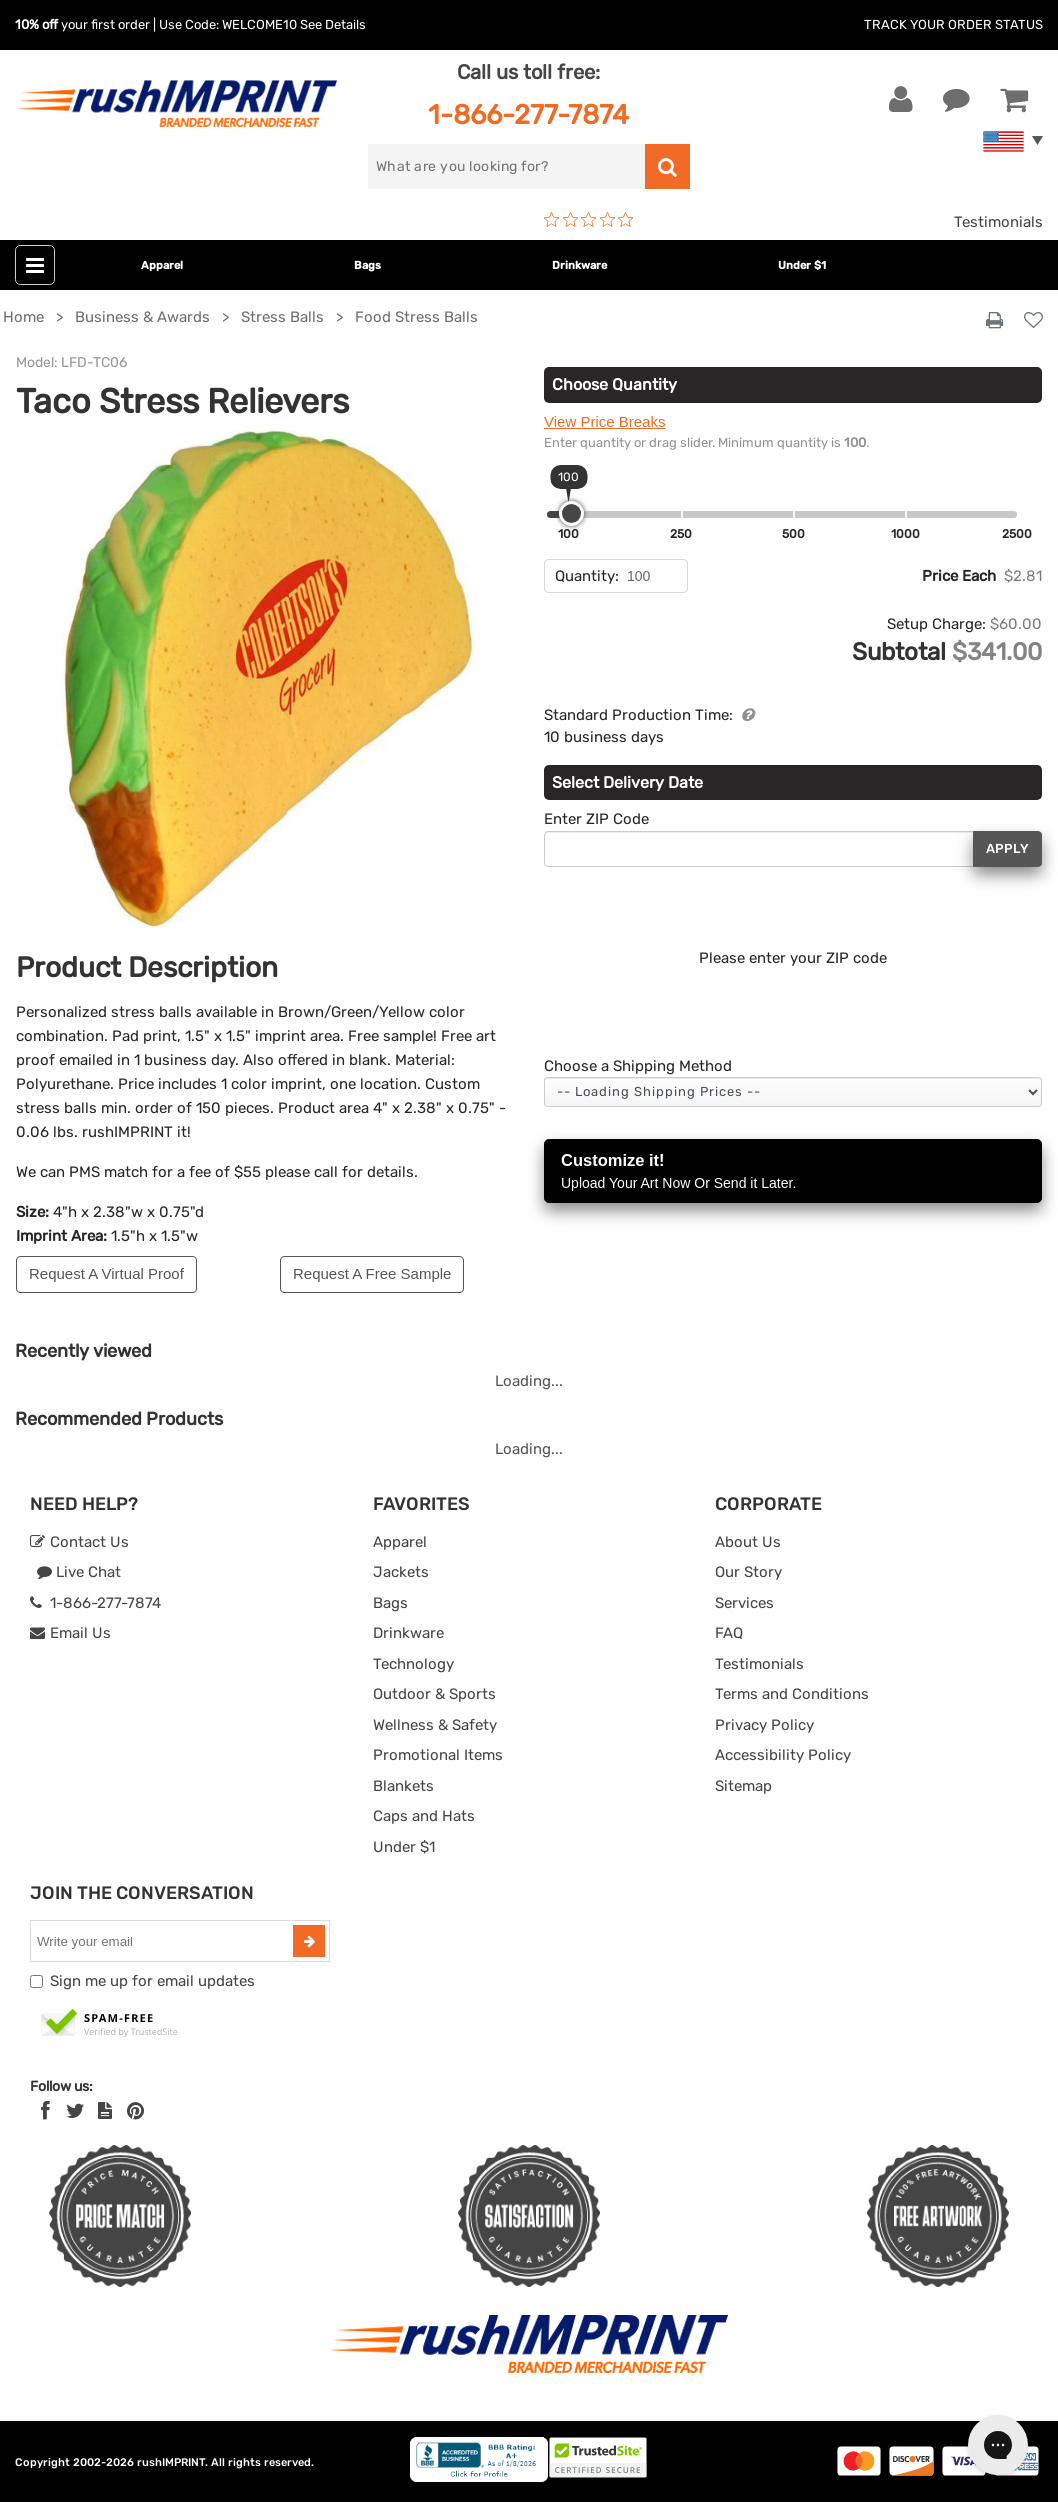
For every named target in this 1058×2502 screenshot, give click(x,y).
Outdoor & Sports (434, 1694)
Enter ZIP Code (596, 819)
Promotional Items (438, 1755)
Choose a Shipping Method (638, 1066)
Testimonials (998, 222)
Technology (413, 1664)
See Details (333, 24)
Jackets (401, 1572)
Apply (1007, 848)
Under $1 (802, 265)
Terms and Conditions (792, 1694)
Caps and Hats (424, 1816)
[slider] (571, 513)
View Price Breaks (604, 421)
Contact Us (79, 1542)
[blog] (105, 2111)
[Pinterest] (135, 2111)
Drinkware (579, 265)
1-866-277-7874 (528, 114)
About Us (748, 1542)
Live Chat (78, 1572)
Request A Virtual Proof (106, 1273)
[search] (507, 166)
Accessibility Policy (783, 1755)
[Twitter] (75, 2111)
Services (744, 1603)
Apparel (162, 265)
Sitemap (743, 1786)
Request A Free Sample (372, 1273)
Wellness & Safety (435, 1725)
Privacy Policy (764, 1725)
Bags (367, 265)
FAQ (729, 1633)
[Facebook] (45, 2111)
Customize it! (793, 1172)
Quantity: (587, 576)
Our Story (748, 1572)
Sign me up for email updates (152, 1981)
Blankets (403, 1786)
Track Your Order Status (953, 24)
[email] (164, 1941)
